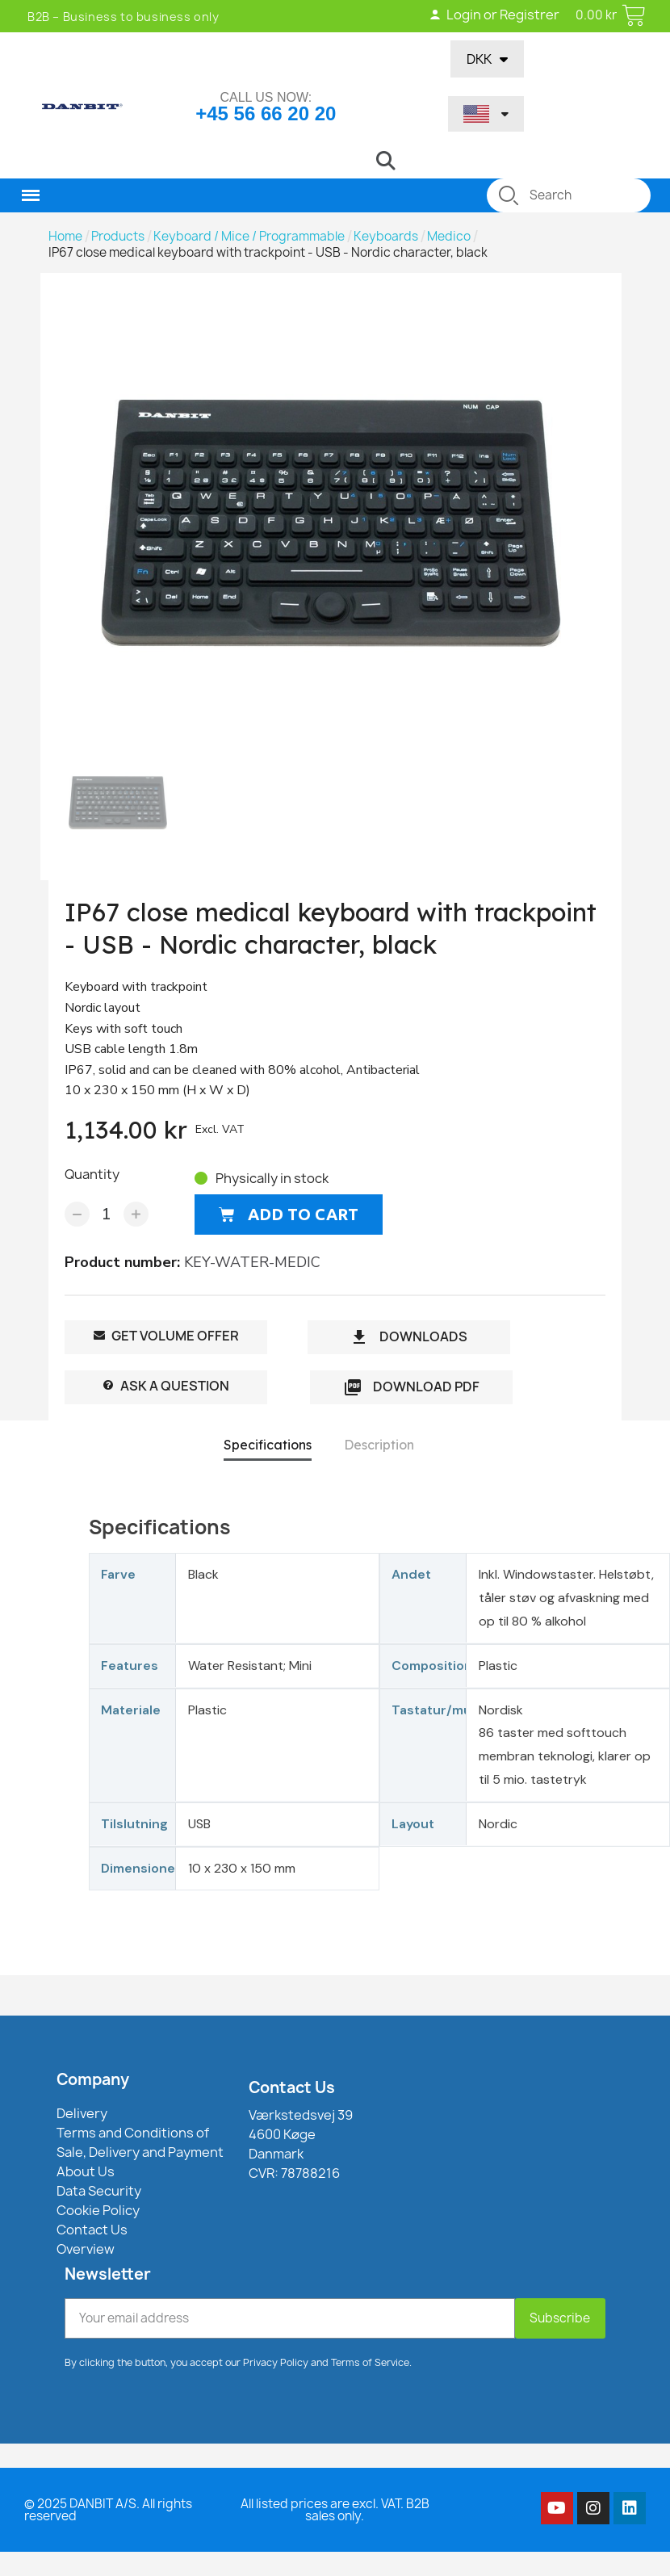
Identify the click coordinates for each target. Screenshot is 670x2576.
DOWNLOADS (408, 1338)
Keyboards (386, 237)
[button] (386, 160)
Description (379, 1445)
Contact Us (292, 2087)
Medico (449, 237)
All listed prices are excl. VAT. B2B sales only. (335, 2509)
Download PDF (411, 1388)
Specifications (268, 1445)
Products (117, 237)
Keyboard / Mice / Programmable (249, 237)
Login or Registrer (494, 14)
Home (65, 237)
